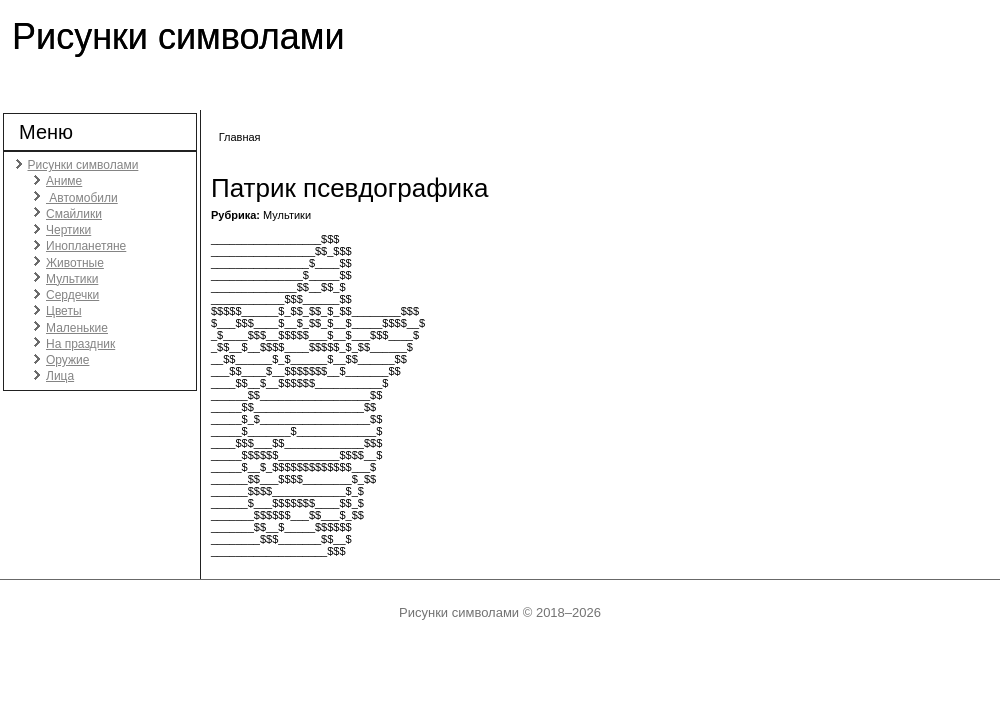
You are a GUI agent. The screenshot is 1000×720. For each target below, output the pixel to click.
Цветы (64, 311)
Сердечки (72, 295)
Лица (60, 376)
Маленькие (77, 328)
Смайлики (74, 214)
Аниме (64, 181)
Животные (75, 263)
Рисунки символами (178, 36)
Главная (240, 137)
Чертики (68, 230)
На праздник (80, 344)
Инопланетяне (86, 246)
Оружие (67, 360)
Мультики (72, 279)
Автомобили (82, 198)
